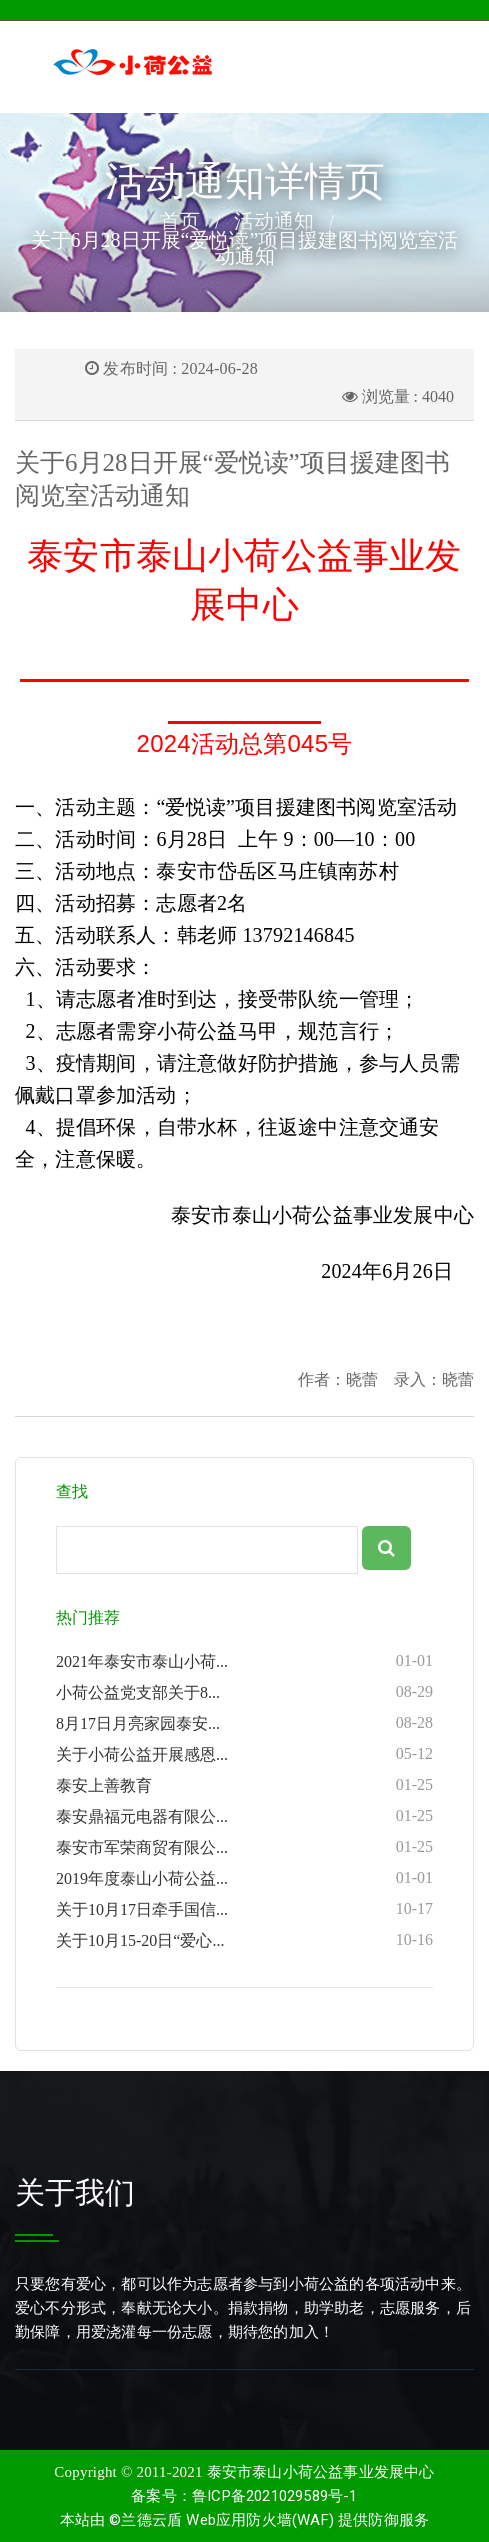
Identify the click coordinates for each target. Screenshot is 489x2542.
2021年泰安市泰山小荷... (244, 1661)
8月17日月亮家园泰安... (244, 1723)
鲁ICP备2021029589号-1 (275, 2496)
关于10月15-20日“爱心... (244, 1940)
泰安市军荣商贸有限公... (244, 1847)
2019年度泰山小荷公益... (244, 1878)
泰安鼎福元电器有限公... (244, 1816)
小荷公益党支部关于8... (244, 1692)
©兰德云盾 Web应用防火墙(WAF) (221, 2520)
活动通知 (274, 221)
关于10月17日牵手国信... (244, 1909)
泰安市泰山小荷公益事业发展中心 (321, 2472)
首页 (180, 221)
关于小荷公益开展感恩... (244, 1754)
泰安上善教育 (244, 1785)
